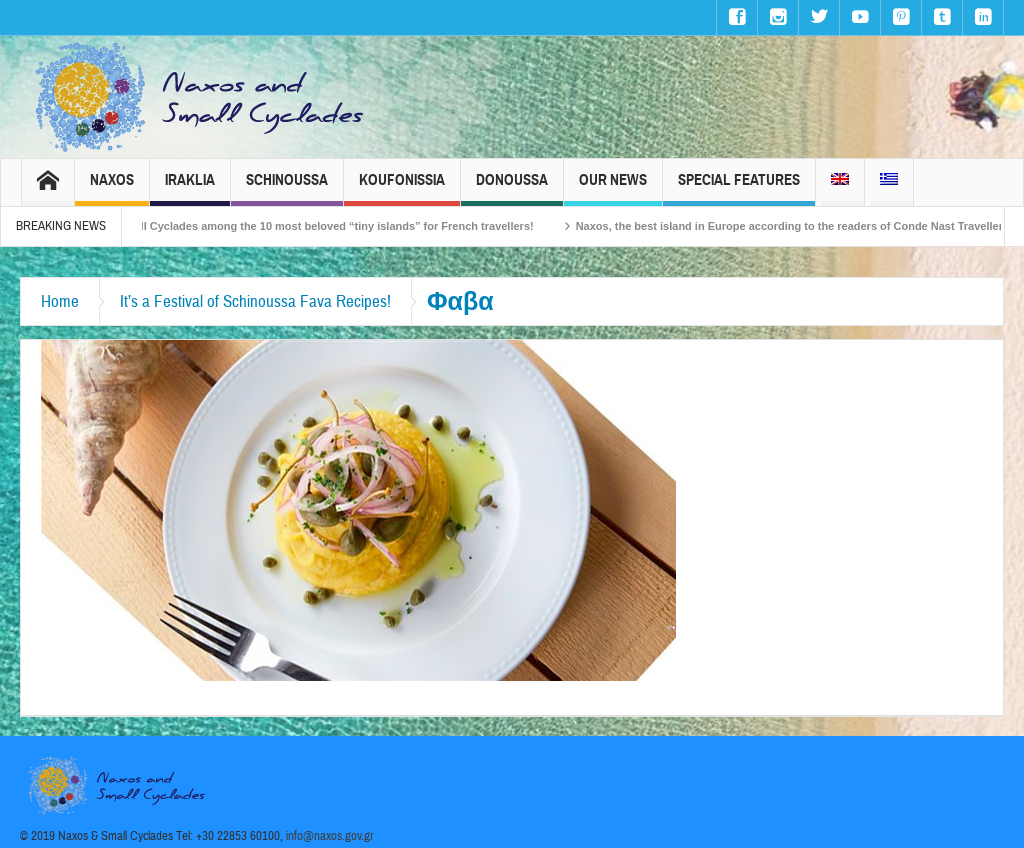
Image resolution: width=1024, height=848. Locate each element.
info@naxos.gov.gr (330, 836)
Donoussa (512, 188)
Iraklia (190, 188)
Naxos (112, 188)
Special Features (739, 188)
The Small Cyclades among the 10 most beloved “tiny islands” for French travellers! (325, 226)
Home (60, 301)
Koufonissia (402, 188)
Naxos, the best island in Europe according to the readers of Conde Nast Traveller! (801, 226)
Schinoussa (287, 188)
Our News (613, 188)
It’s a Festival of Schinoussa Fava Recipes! (255, 301)
